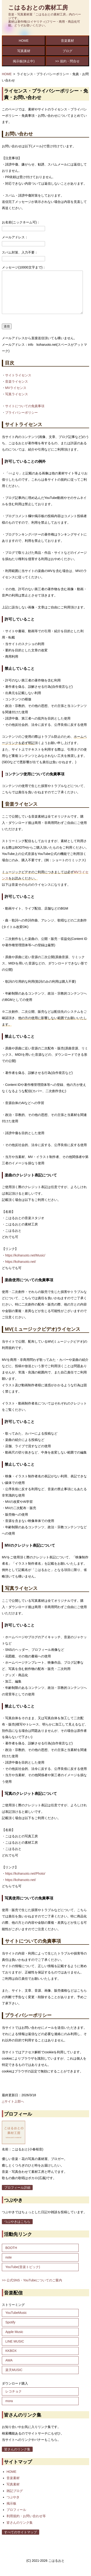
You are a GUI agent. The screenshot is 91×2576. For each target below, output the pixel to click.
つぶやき (13, 2497)
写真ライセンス (16, 394)
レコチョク (13, 2391)
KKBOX (11, 2351)
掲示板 (11, 2503)
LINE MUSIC (14, 2341)
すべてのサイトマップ (20, 2532)
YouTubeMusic (16, 2313)
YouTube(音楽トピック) (22, 2267)
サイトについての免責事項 (24, 406)
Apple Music (14, 2332)
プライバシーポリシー (21, 412)
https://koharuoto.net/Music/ (25, 1255)
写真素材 (23, 51)
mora (9, 2401)
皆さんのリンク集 (17, 2449)
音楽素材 (67, 40)
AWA (9, 2360)
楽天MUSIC (13, 2370)
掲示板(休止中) (24, 61)
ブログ (67, 51)
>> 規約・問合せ (67, 61)
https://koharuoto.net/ (20, 1261)
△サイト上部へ (13, 2101)
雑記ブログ (15, 2491)
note (8, 2257)
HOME (24, 40)
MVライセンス (15, 388)
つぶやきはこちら (17, 2221)
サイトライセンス (18, 375)
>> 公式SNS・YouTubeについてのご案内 (32, 2280)
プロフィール (16, 2510)
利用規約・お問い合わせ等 (26, 2516)
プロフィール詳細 (17, 2187)
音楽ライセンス (16, 381)
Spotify (10, 2322)
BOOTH (11, 2248)
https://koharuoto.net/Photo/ (25, 1873)
